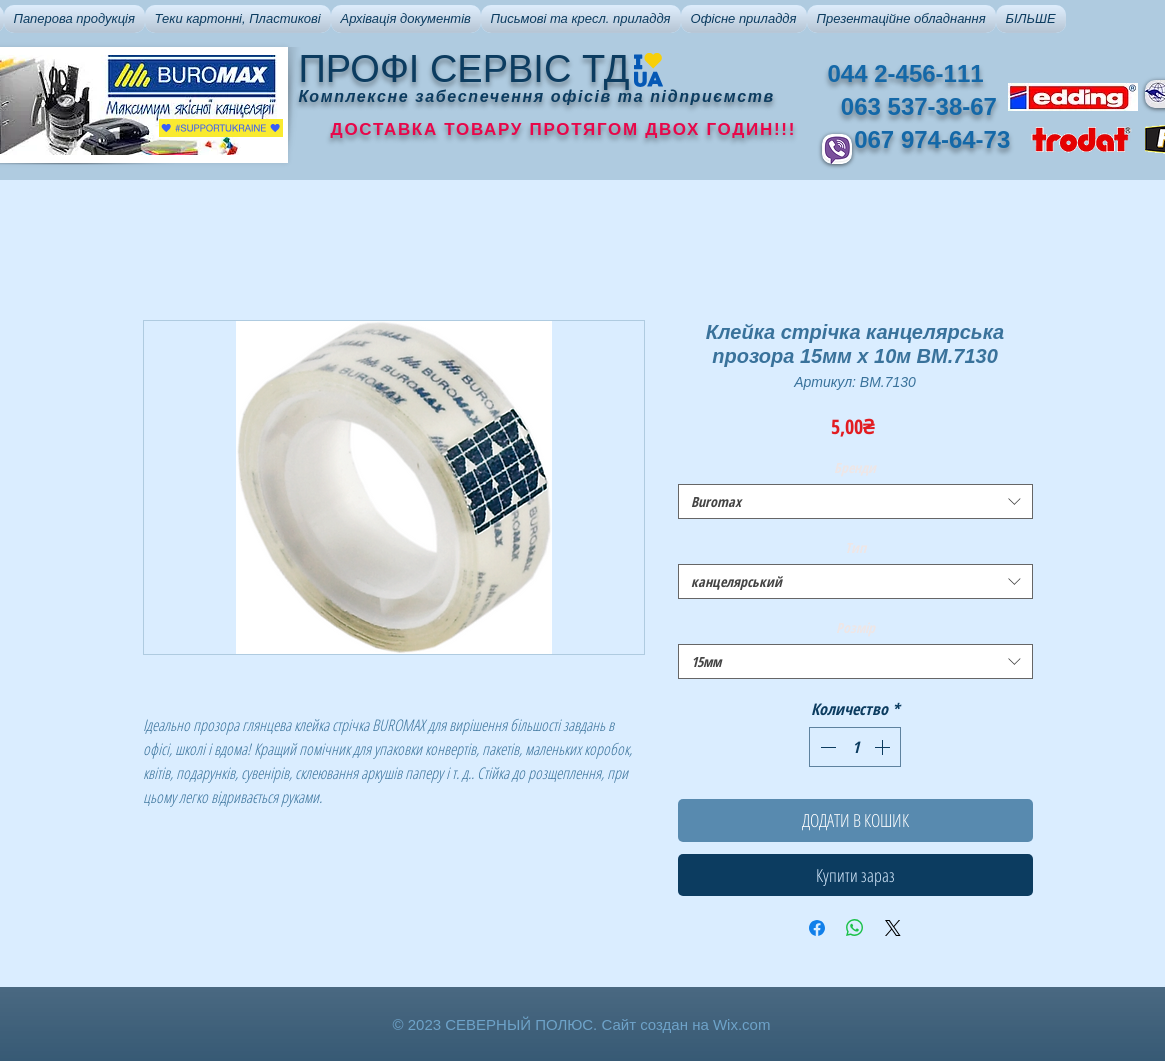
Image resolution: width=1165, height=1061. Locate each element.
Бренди (855, 467)
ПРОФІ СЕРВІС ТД (464, 69)
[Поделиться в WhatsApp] (855, 928)
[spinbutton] (855, 747)
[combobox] (855, 501)
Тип (855, 547)
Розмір (855, 627)
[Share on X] (893, 928)
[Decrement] (826, 747)
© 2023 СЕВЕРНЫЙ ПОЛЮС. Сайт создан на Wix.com (582, 1024)
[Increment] (884, 747)
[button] (74, 19)
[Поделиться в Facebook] (817, 928)
